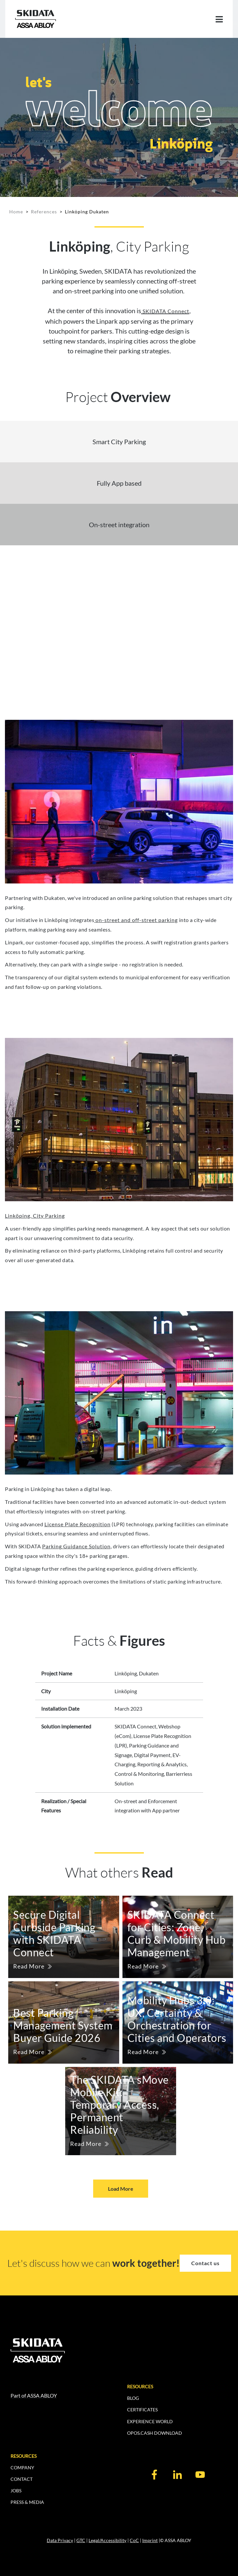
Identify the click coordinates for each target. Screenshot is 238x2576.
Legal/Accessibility (107, 2540)
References (44, 211)
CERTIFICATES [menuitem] (142, 2409)
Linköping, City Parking (35, 1215)
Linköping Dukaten (87, 211)
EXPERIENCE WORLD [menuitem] (150, 2421)
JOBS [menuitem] (16, 2490)
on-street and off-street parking (136, 920)
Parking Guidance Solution (76, 1546)
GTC (80, 2540)
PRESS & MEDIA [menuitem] (27, 2502)
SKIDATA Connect (165, 311)
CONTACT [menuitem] (22, 2479)
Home (16, 211)
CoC (134, 2540)
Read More (28, 1966)
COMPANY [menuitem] (22, 2467)
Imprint (150, 2540)
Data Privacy (60, 2540)
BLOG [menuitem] (133, 2398)
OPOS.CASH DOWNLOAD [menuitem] (154, 2433)
